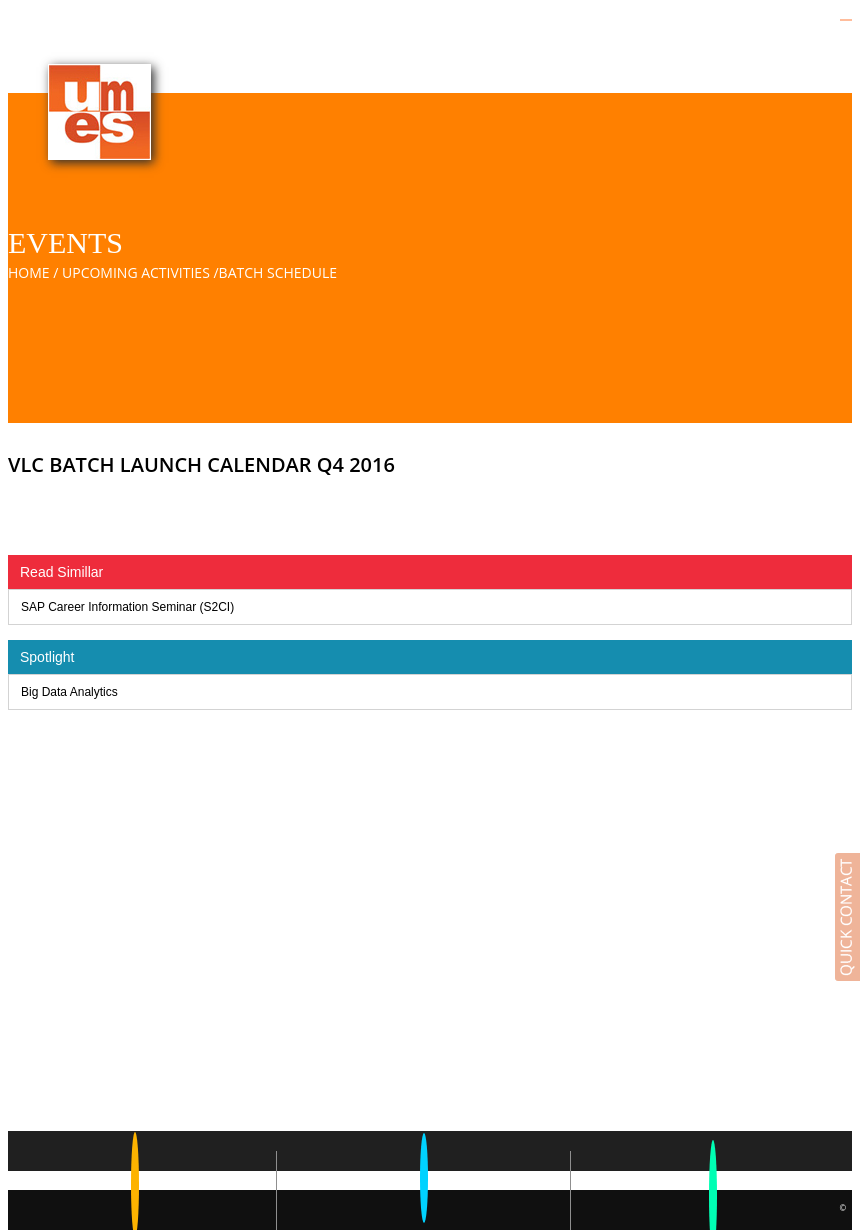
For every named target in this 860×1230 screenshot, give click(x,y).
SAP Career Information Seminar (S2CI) (127, 607)
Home (29, 272)
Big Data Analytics (69, 692)
